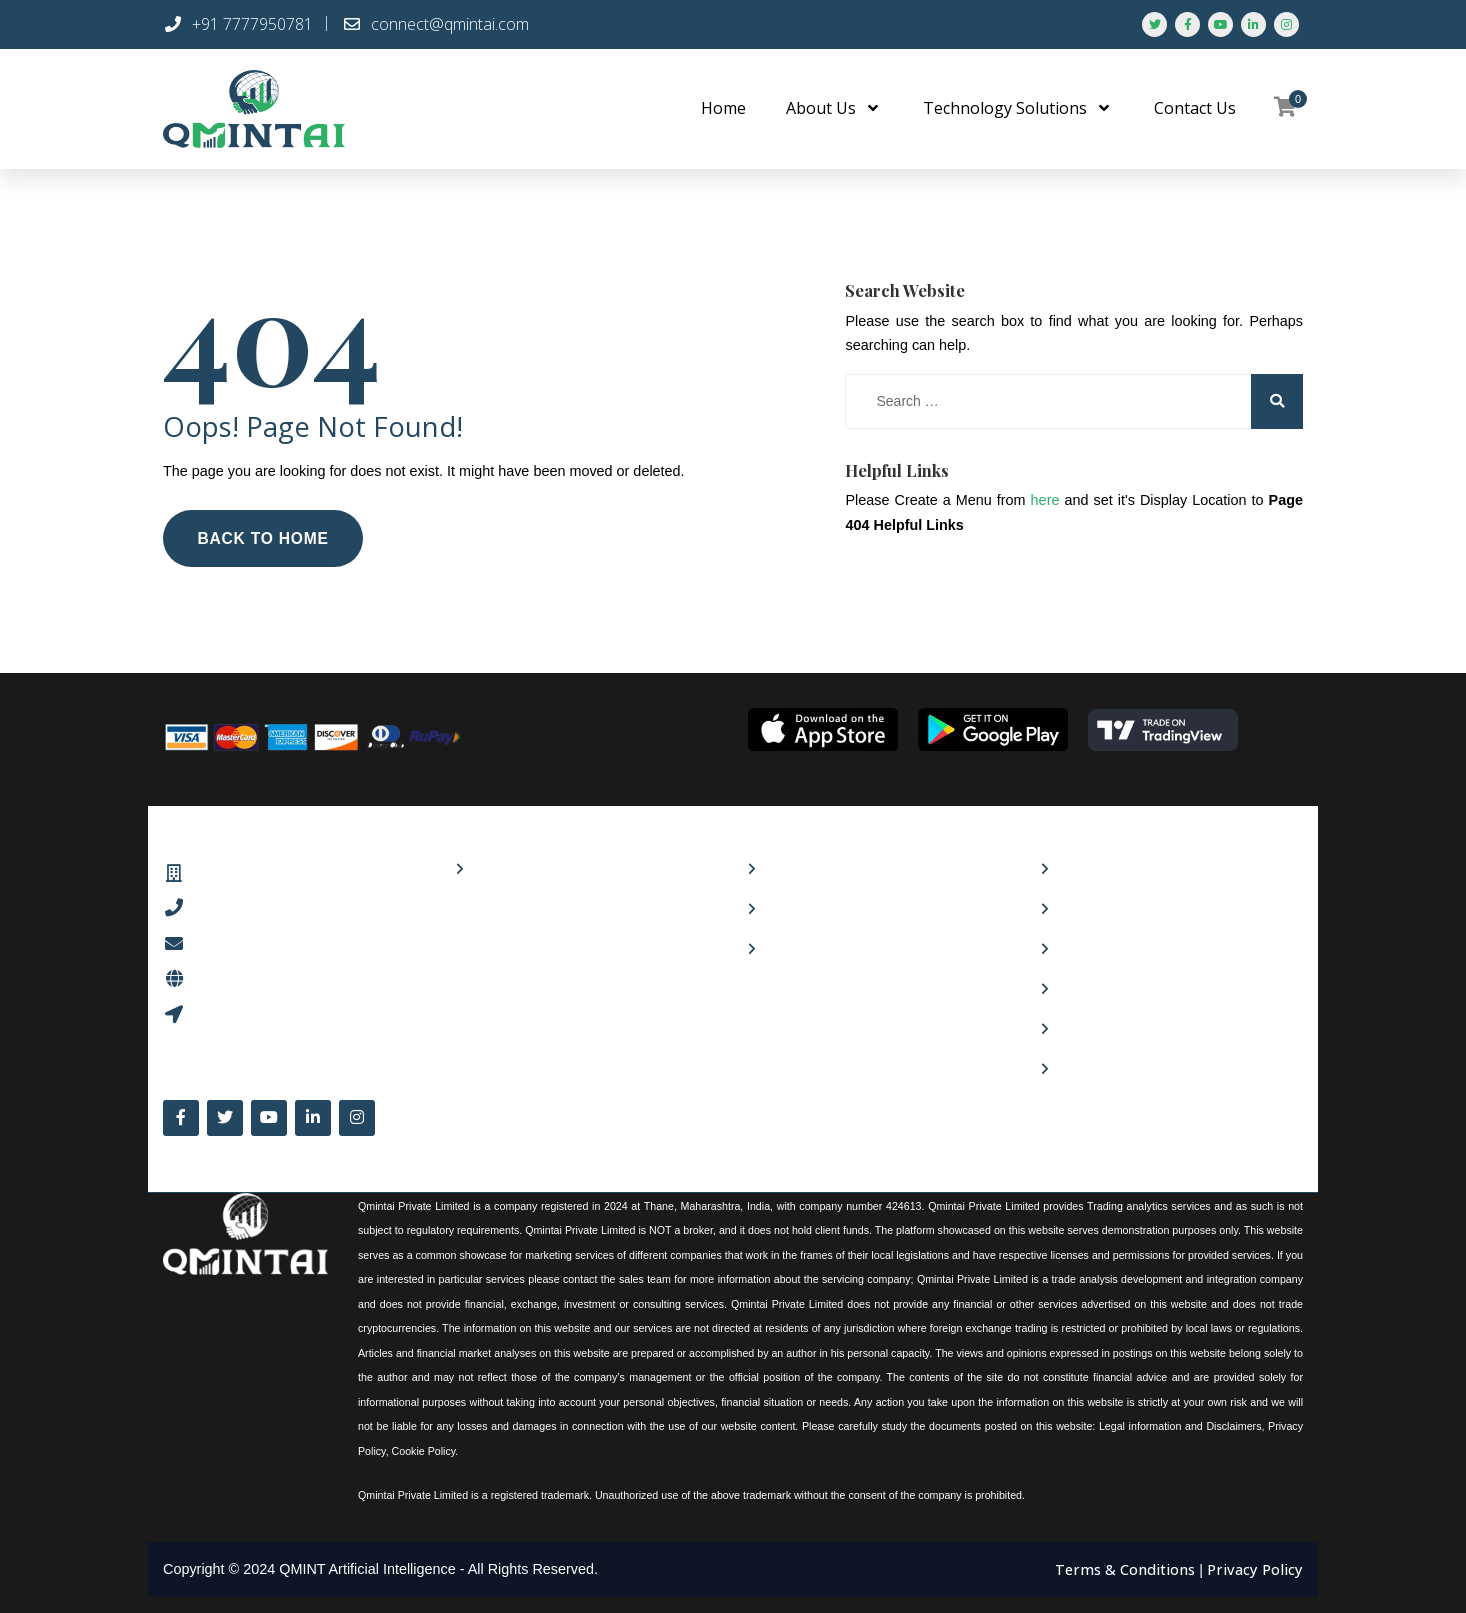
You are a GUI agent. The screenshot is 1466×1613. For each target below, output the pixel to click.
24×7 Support (808, 947)
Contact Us (1093, 907)
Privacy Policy (1100, 987)
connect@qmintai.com (435, 24)
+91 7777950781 (238, 24)
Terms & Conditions (1128, 1564)
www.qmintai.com (255, 974)
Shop (488, 867)
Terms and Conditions (1129, 947)
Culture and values (823, 867)
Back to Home (265, 536)
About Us (1087, 867)
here (1045, 499)
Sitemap (1083, 1067)
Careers (788, 907)
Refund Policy (1100, 1027)
